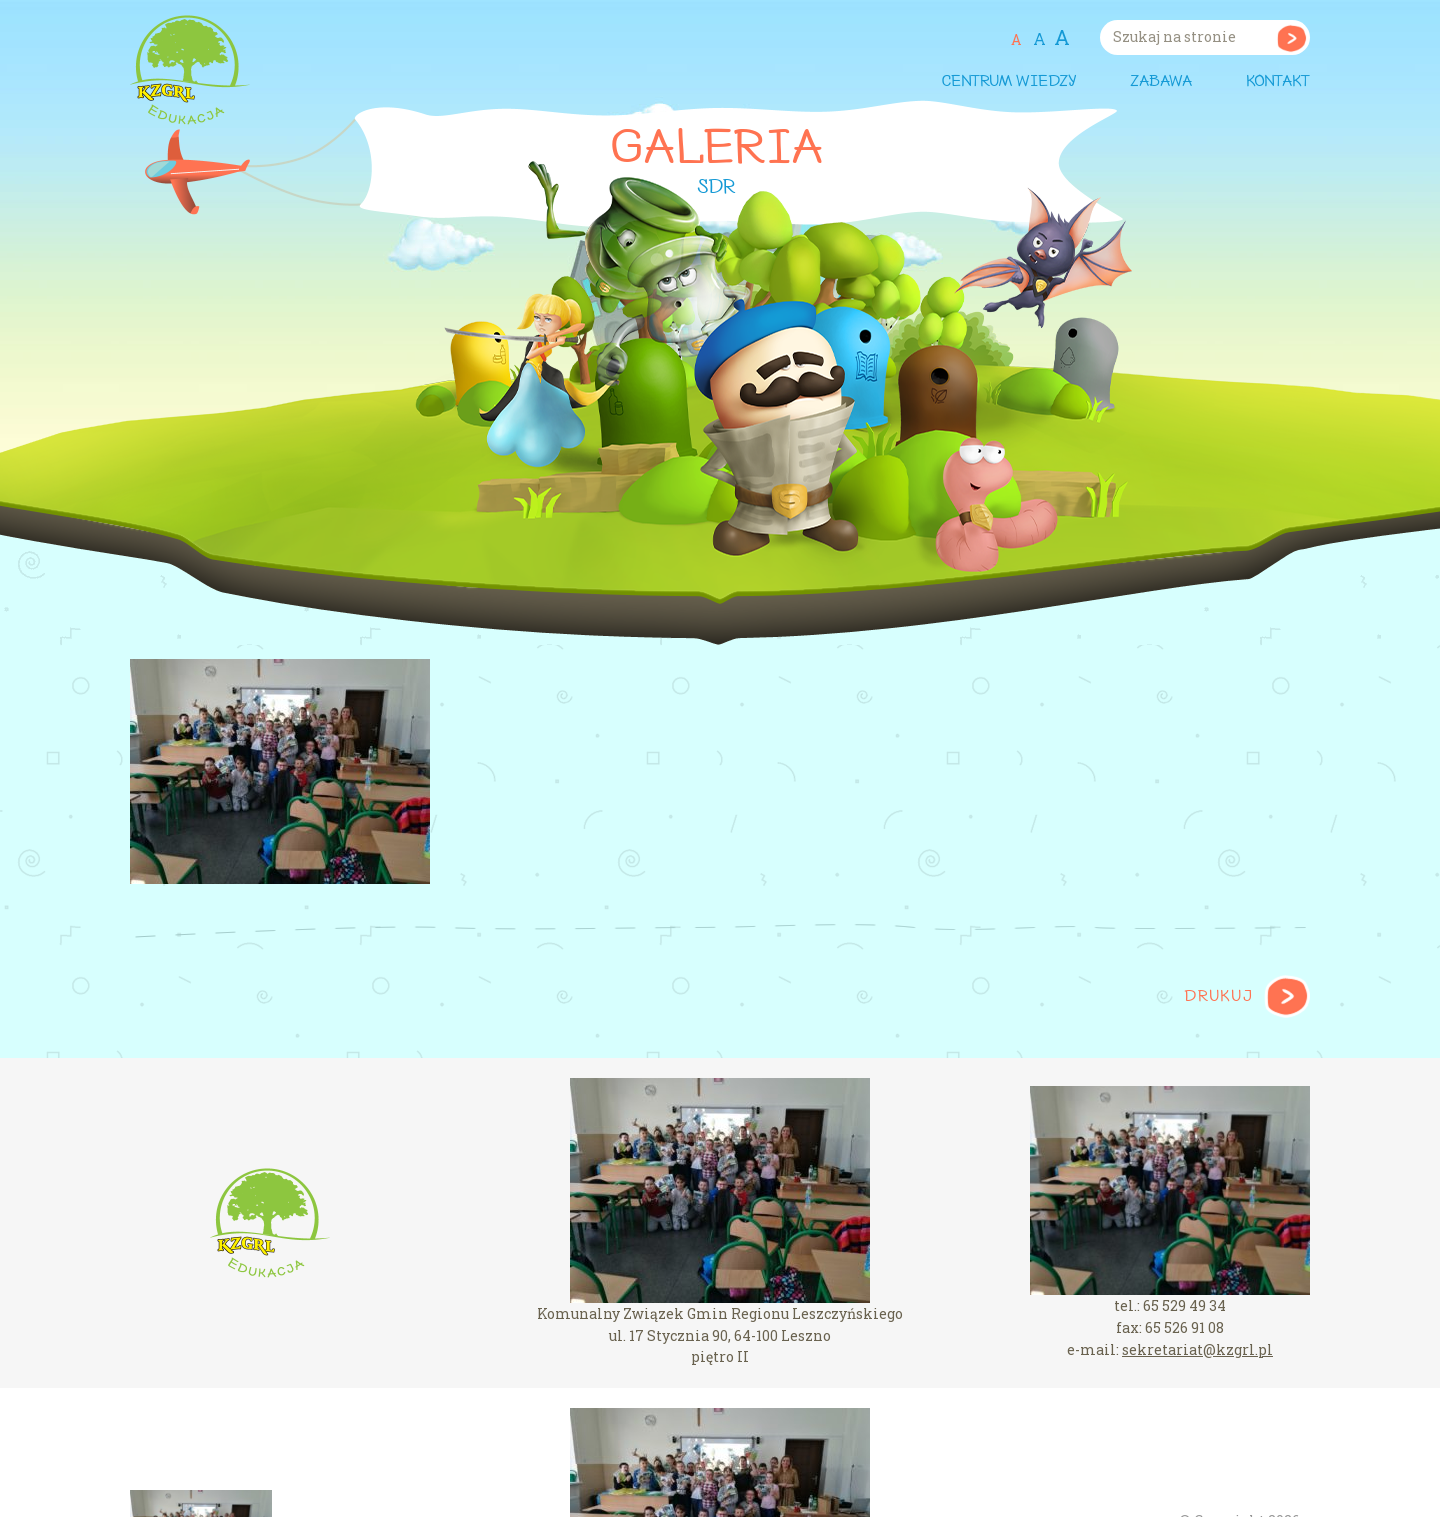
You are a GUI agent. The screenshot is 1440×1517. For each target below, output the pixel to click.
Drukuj (1218, 997)
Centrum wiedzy (1008, 82)
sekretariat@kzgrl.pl (1197, 1349)
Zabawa (1161, 82)
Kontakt (1278, 82)
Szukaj (1291, 37)
